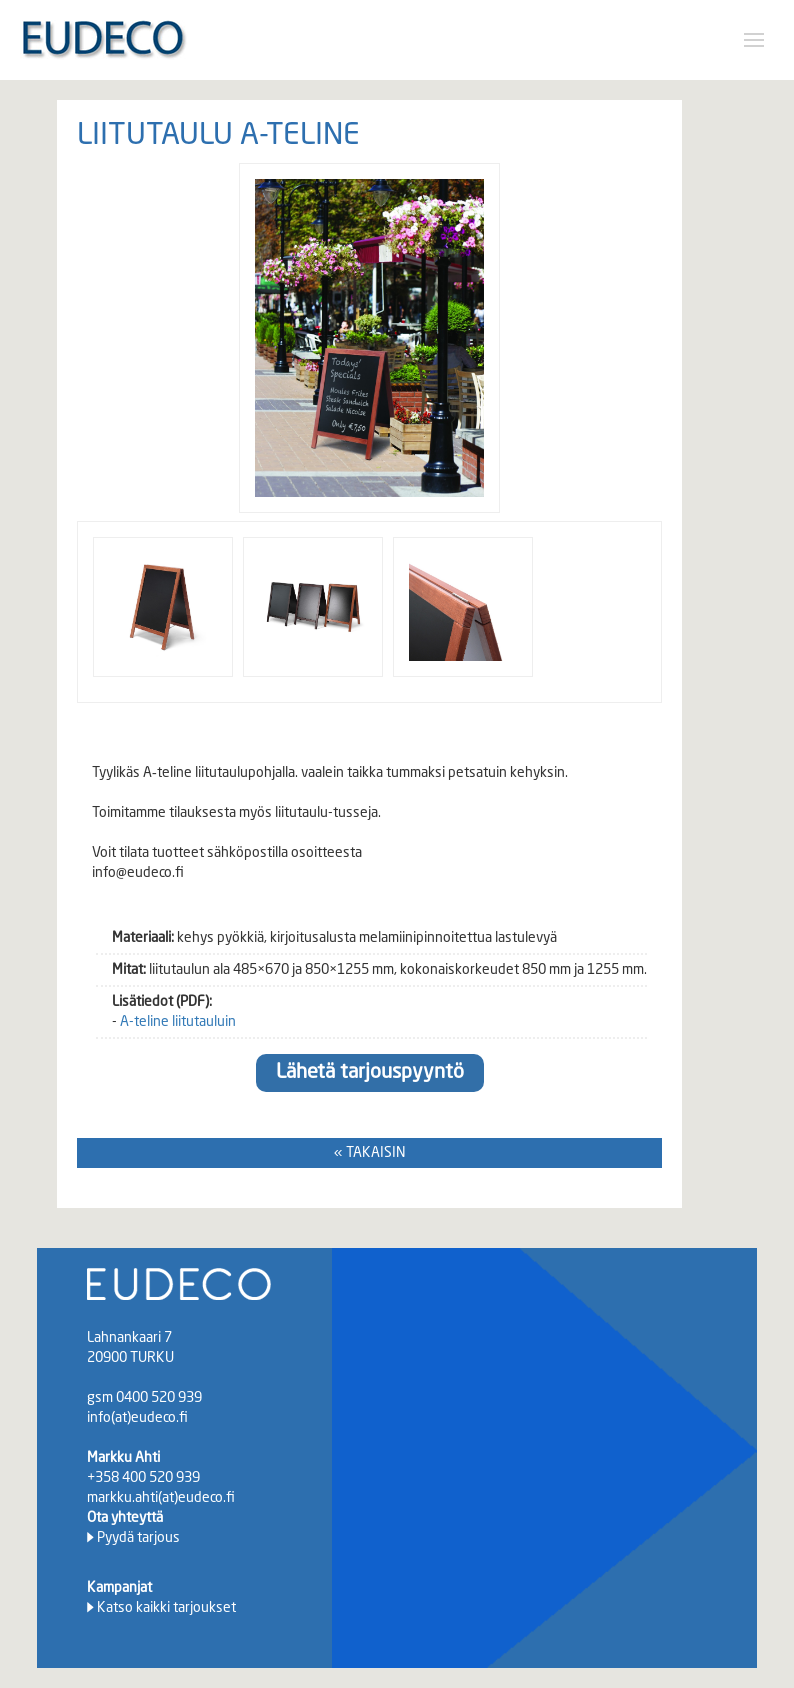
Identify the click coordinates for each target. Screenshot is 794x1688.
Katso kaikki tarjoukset (166, 1608)
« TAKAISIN (370, 1153)
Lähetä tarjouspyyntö (370, 1073)
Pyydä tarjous (138, 1538)
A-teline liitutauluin (178, 1022)
